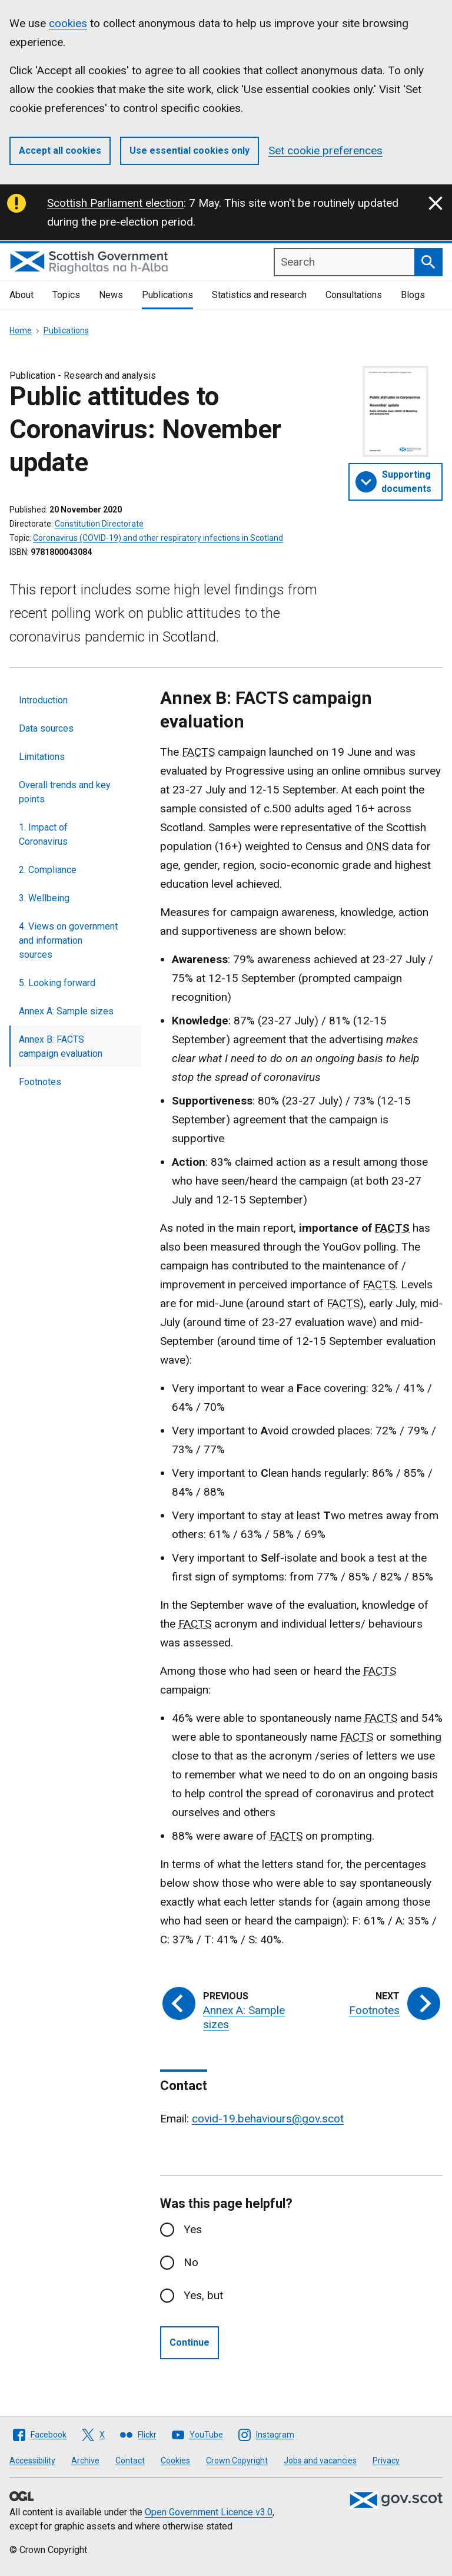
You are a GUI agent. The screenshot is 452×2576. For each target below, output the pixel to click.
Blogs (413, 294)
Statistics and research (259, 294)
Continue (190, 2342)
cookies (68, 23)
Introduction (43, 700)
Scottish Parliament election (115, 203)
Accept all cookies (60, 150)
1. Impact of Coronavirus (43, 834)
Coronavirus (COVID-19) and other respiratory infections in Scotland (158, 538)
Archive (85, 2460)
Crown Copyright (237, 2460)
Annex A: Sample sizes (66, 1011)
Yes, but (203, 2295)
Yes (193, 2229)
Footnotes (40, 1081)
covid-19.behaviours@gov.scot (268, 2118)
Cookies (175, 2460)
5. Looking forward (57, 982)
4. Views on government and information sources (68, 940)
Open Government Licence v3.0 (208, 2512)
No (191, 2262)
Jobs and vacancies (320, 2460)
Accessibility (32, 2460)
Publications (167, 294)
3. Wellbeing (44, 898)
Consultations (353, 294)
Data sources (46, 728)
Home (20, 330)
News (111, 294)
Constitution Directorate (99, 523)
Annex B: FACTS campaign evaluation (60, 1046)
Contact (130, 2460)
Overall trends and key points (65, 792)
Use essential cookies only (189, 150)
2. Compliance (48, 869)
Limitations (42, 756)
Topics (66, 294)
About (21, 294)
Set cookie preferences (325, 150)
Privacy (386, 2460)
